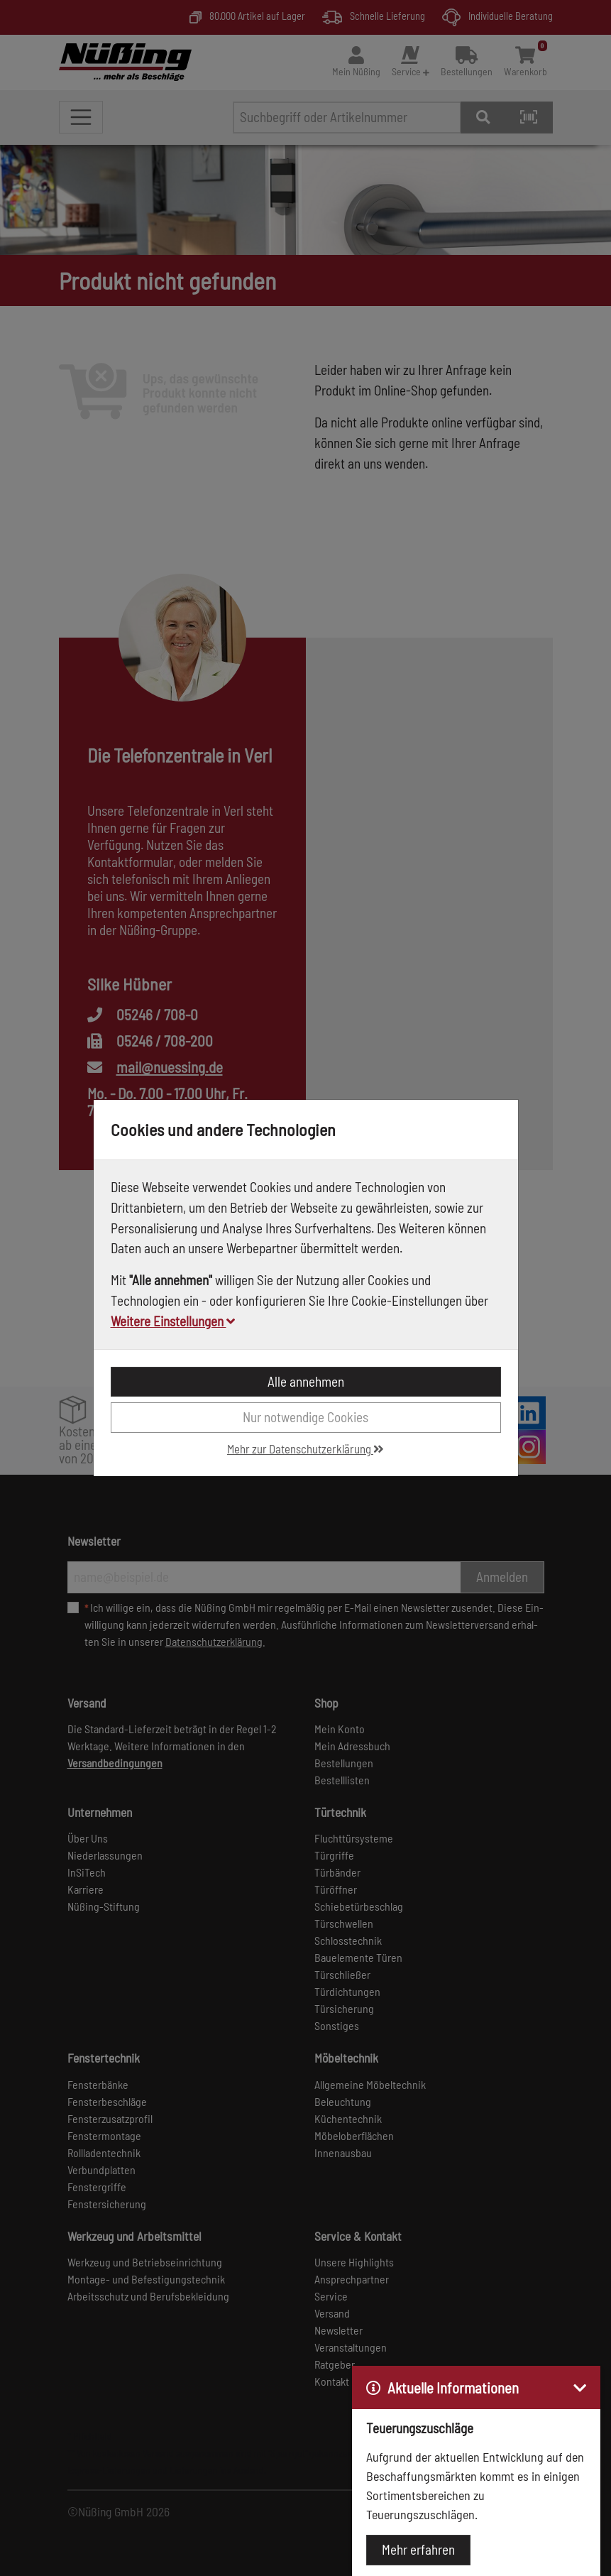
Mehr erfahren (418, 2549)
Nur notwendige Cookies (305, 1417)
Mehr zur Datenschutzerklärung (305, 1448)
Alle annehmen (306, 1381)
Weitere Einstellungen (173, 1321)
